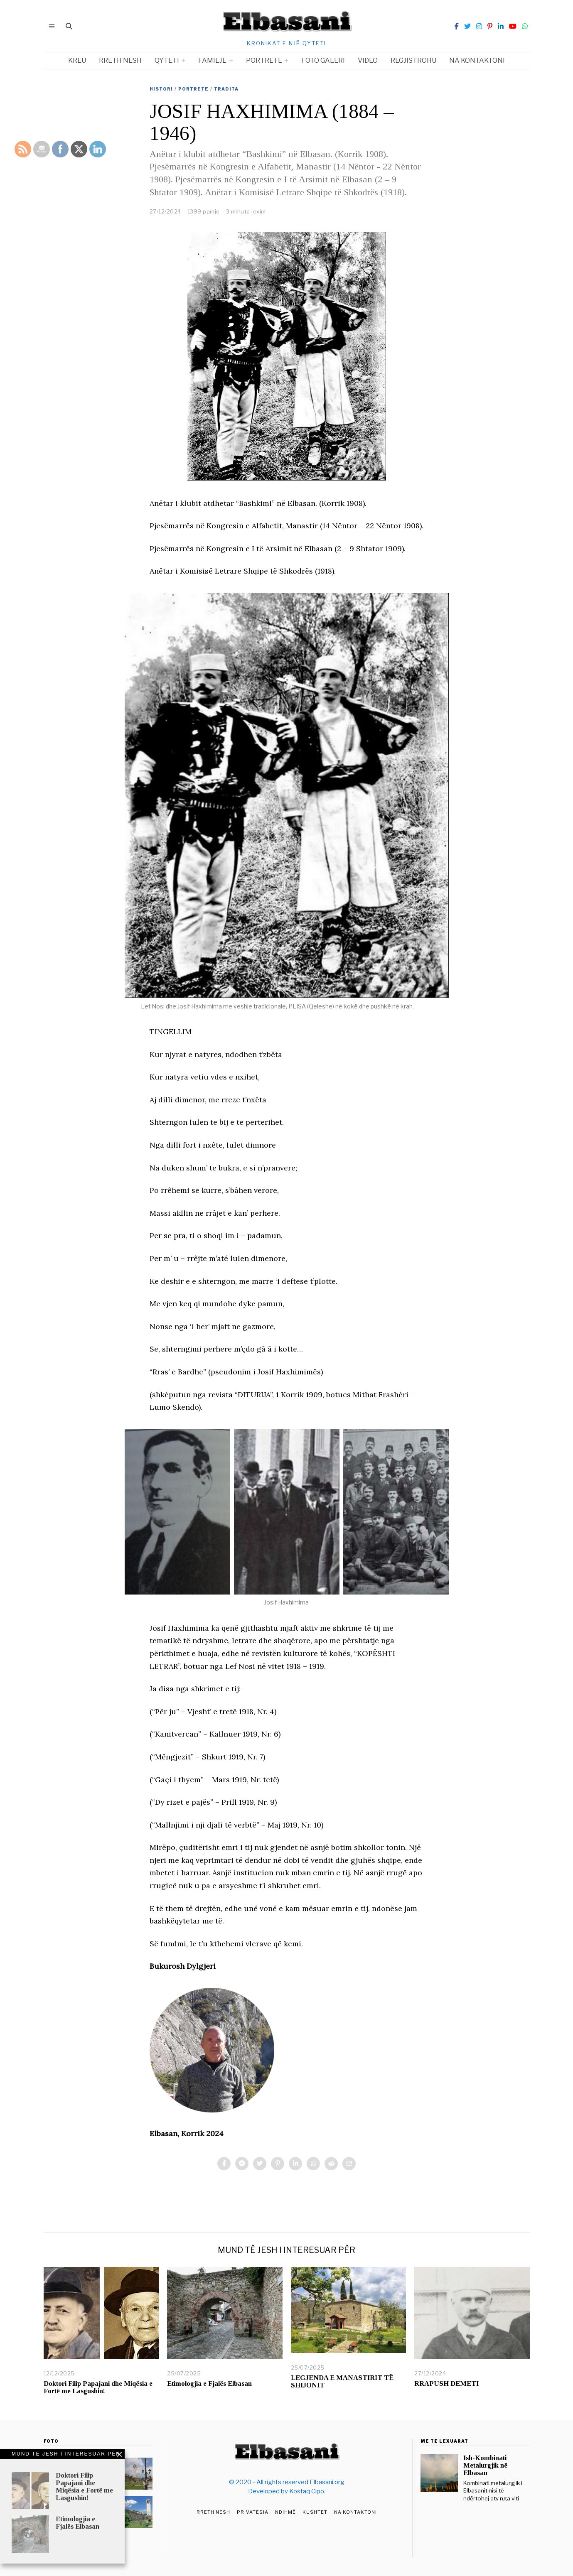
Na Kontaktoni (355, 2512)
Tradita (226, 88)
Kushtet (314, 2512)
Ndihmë (285, 2512)
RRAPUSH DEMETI (446, 2383)
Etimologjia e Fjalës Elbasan (209, 2383)
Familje (212, 60)
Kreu (77, 60)
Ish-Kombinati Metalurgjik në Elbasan (485, 2465)
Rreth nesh (120, 60)
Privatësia (252, 2512)
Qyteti (167, 60)
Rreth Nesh (213, 2512)
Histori (161, 88)
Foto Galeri (323, 60)
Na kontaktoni (477, 60)
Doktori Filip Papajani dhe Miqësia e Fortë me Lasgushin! (98, 2387)
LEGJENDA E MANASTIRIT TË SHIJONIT (342, 2381)
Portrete (264, 60)
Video (368, 60)
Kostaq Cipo (306, 2491)
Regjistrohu (413, 60)
